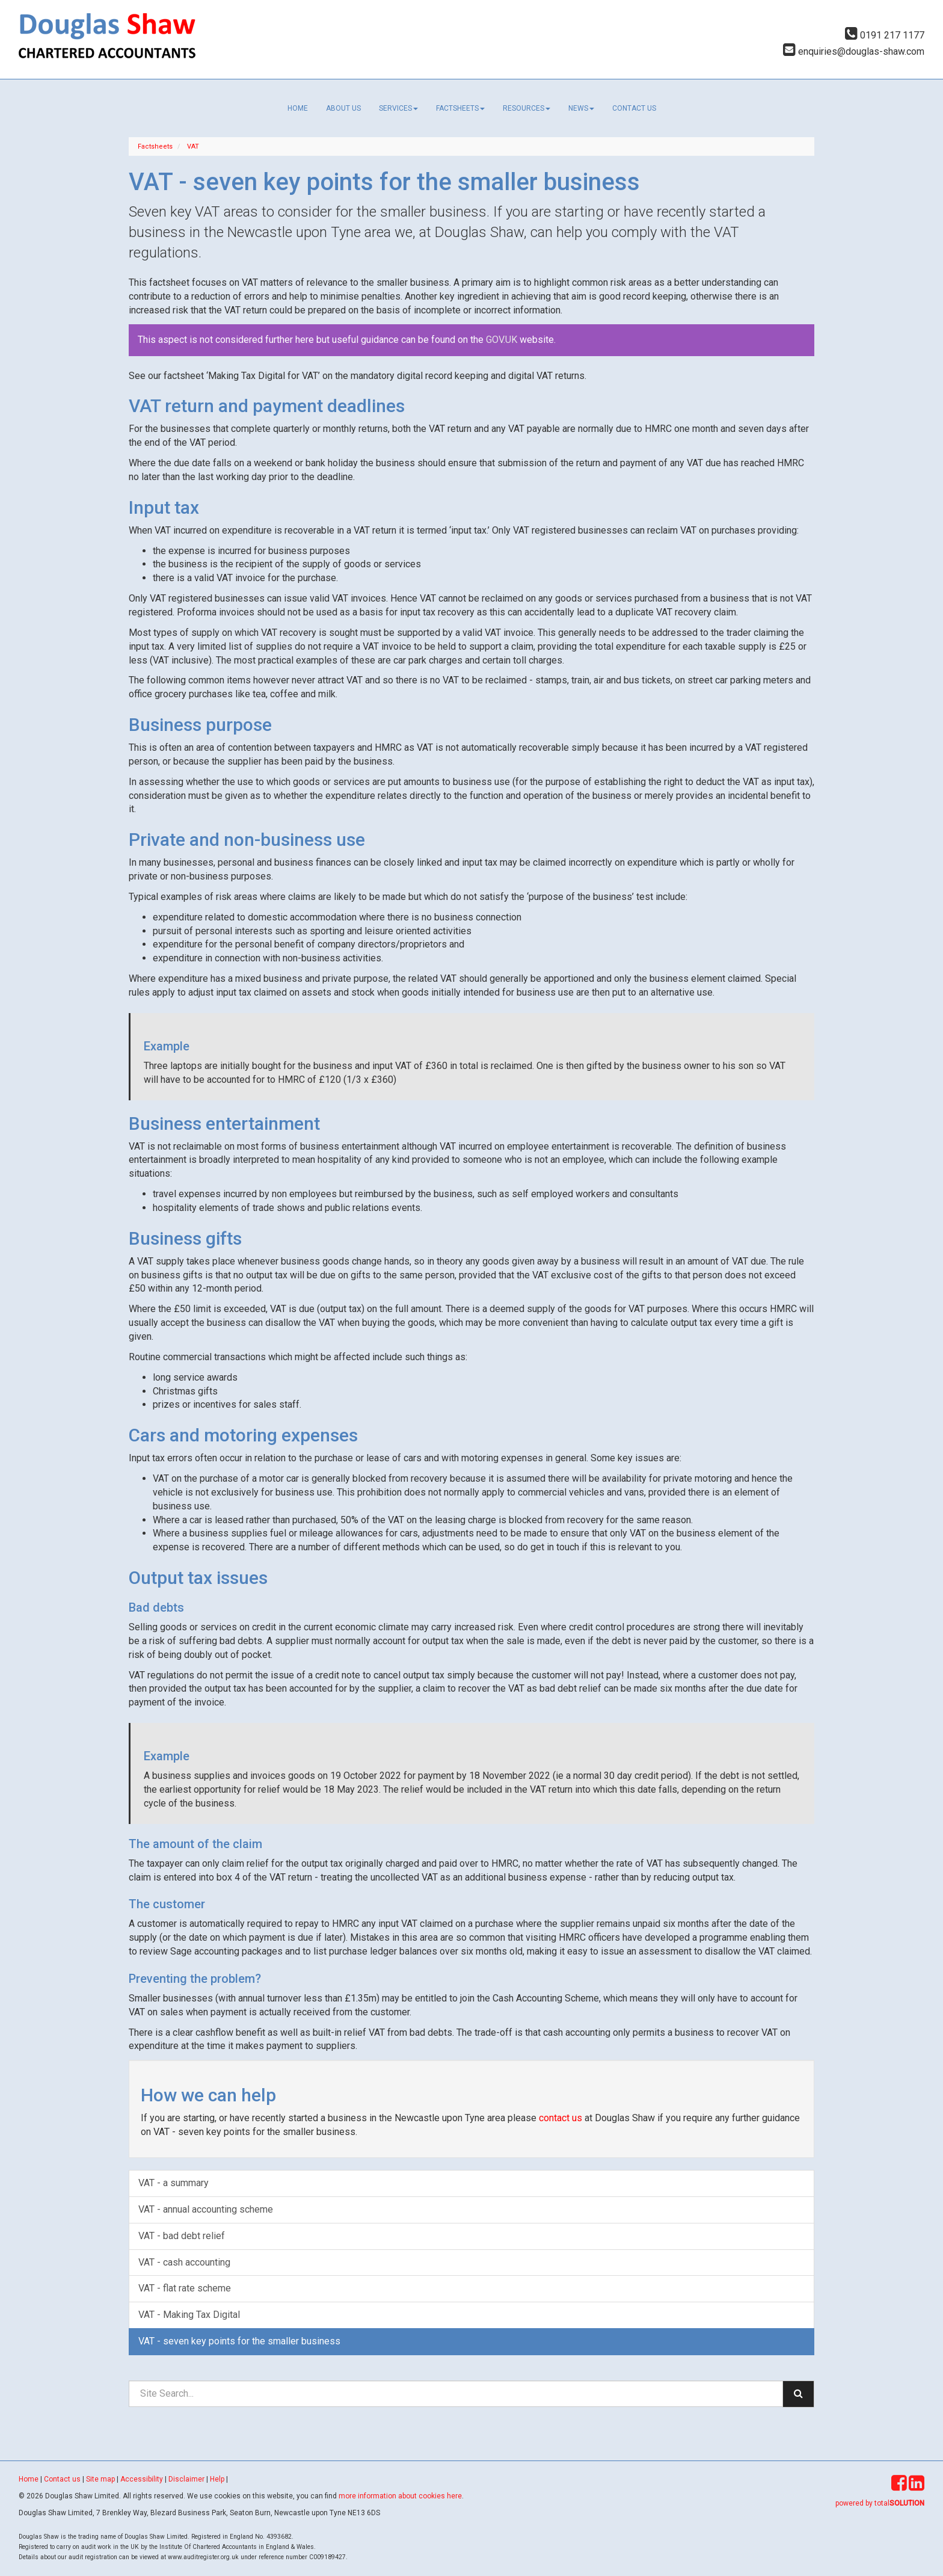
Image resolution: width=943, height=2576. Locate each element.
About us (343, 108)
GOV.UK (503, 339)
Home (297, 108)
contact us (560, 2118)
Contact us (634, 108)
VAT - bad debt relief (181, 2236)
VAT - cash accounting (184, 2262)
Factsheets (460, 108)
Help (217, 2479)
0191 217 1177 (884, 35)
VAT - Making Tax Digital (189, 2314)
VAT (193, 146)
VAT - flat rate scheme (184, 2288)
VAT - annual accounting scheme (205, 2209)
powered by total (879, 2503)
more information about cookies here (400, 2496)
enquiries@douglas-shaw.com (853, 51)
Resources (526, 108)
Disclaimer (186, 2479)
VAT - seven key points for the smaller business (239, 2341)
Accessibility (141, 2479)
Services (398, 108)
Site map (100, 2479)
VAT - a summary (173, 2183)
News (581, 108)
